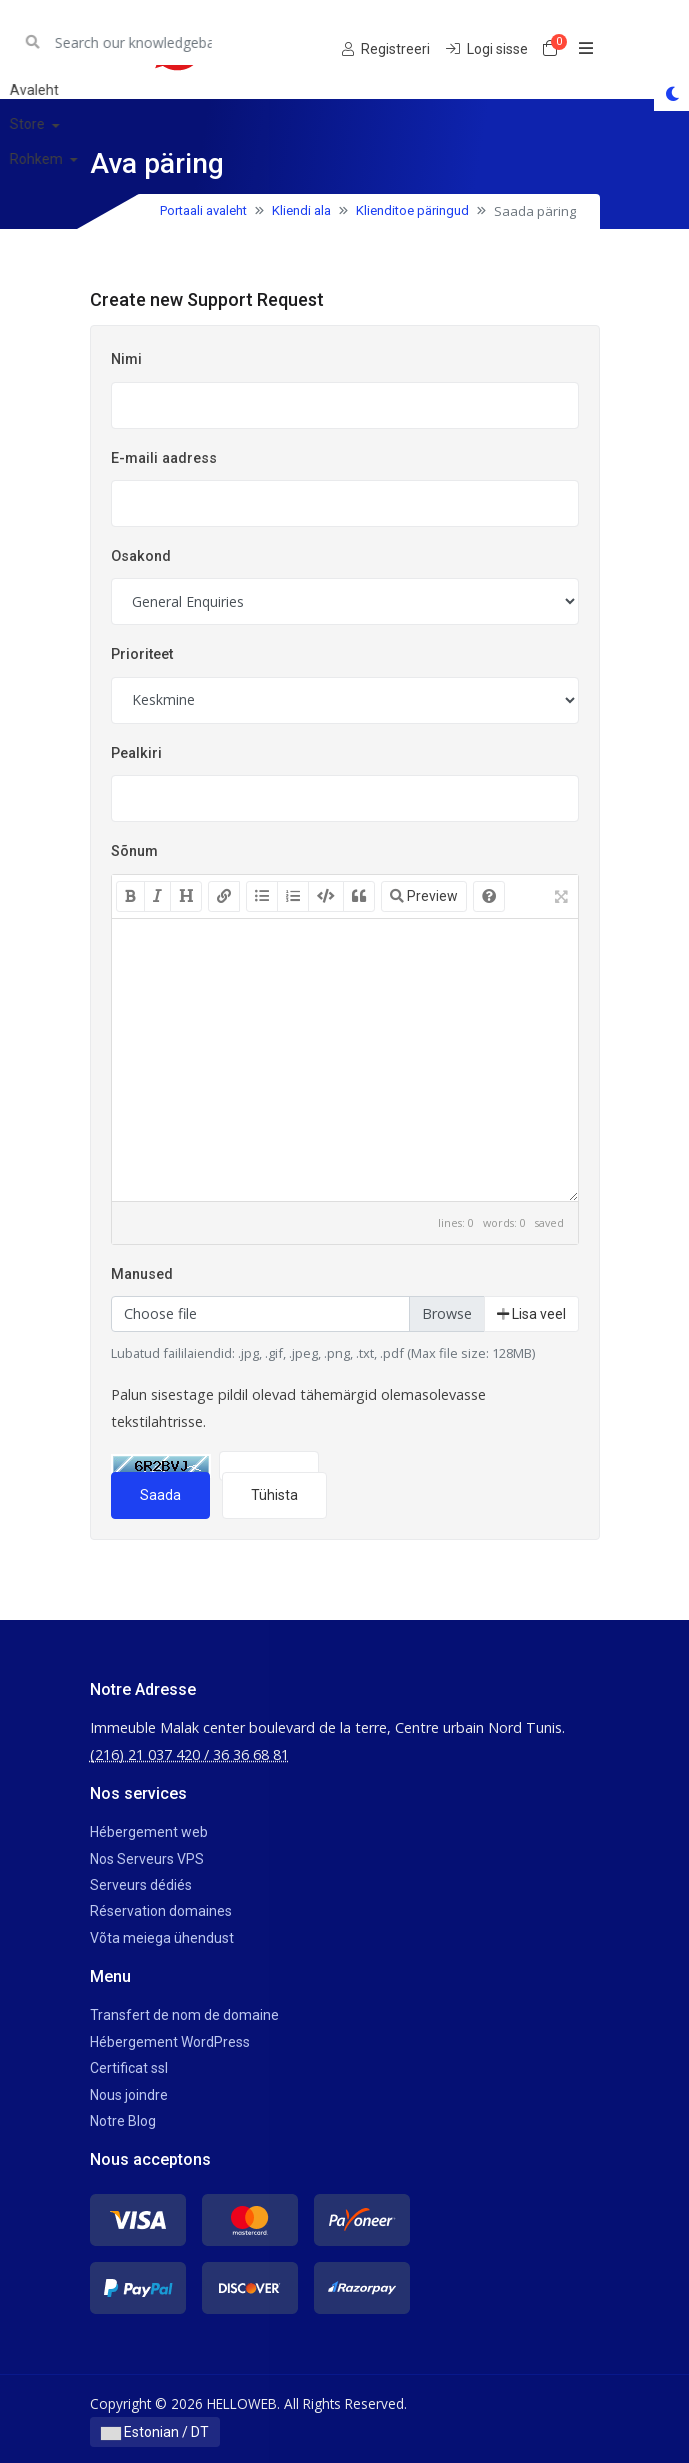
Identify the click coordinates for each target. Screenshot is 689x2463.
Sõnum (134, 851)
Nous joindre (129, 2095)
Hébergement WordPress (170, 2042)
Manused (142, 1274)
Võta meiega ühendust (162, 1938)
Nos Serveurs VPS (147, 1859)
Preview (424, 896)
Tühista (274, 1495)
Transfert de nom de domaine (184, 2015)
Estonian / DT (155, 2432)
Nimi (126, 359)
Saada (160, 1495)
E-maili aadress (164, 458)
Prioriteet (142, 654)
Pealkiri (136, 753)
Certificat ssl (129, 2068)
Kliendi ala (301, 210)
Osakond (141, 556)
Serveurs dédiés (141, 1885)
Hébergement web (149, 1832)
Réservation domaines (161, 1911)
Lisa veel (531, 1314)
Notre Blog (123, 2121)
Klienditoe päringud (412, 210)
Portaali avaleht (203, 210)
